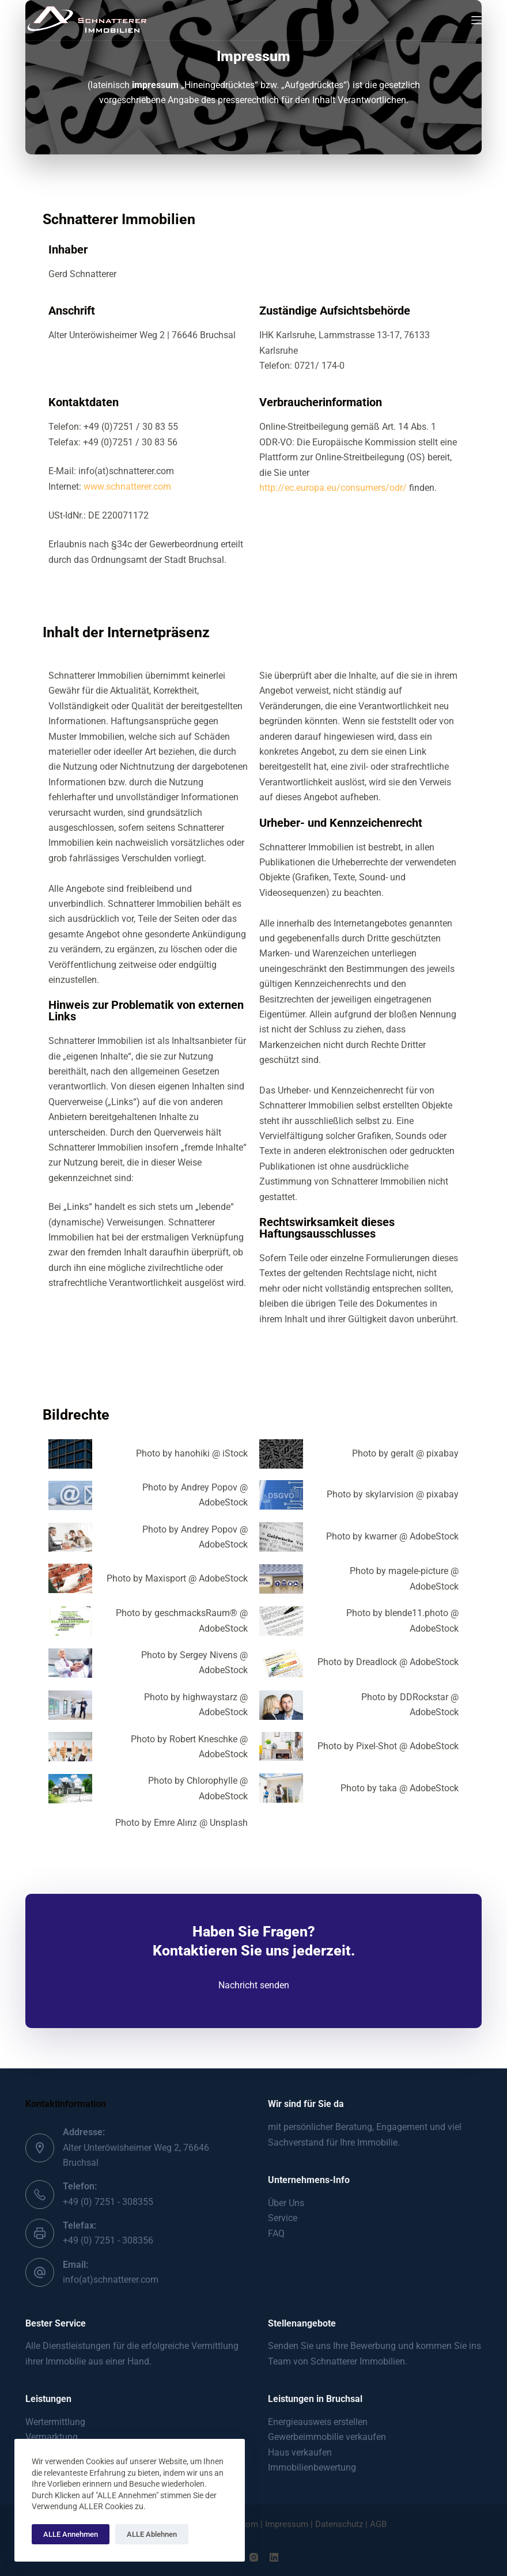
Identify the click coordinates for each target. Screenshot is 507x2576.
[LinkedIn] (274, 2557)
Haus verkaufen (300, 2452)
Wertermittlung (55, 2421)
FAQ (276, 2233)
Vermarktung (51, 2436)
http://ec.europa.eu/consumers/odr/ (333, 487)
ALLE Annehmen (70, 2534)
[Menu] (476, 20)
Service (282, 2217)
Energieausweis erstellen (318, 2421)
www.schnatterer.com (127, 486)
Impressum (286, 2524)
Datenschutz (340, 2524)
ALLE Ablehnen (152, 2534)
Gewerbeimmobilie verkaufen (327, 2436)
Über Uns (286, 2202)
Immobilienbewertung (312, 2467)
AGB (378, 2524)
